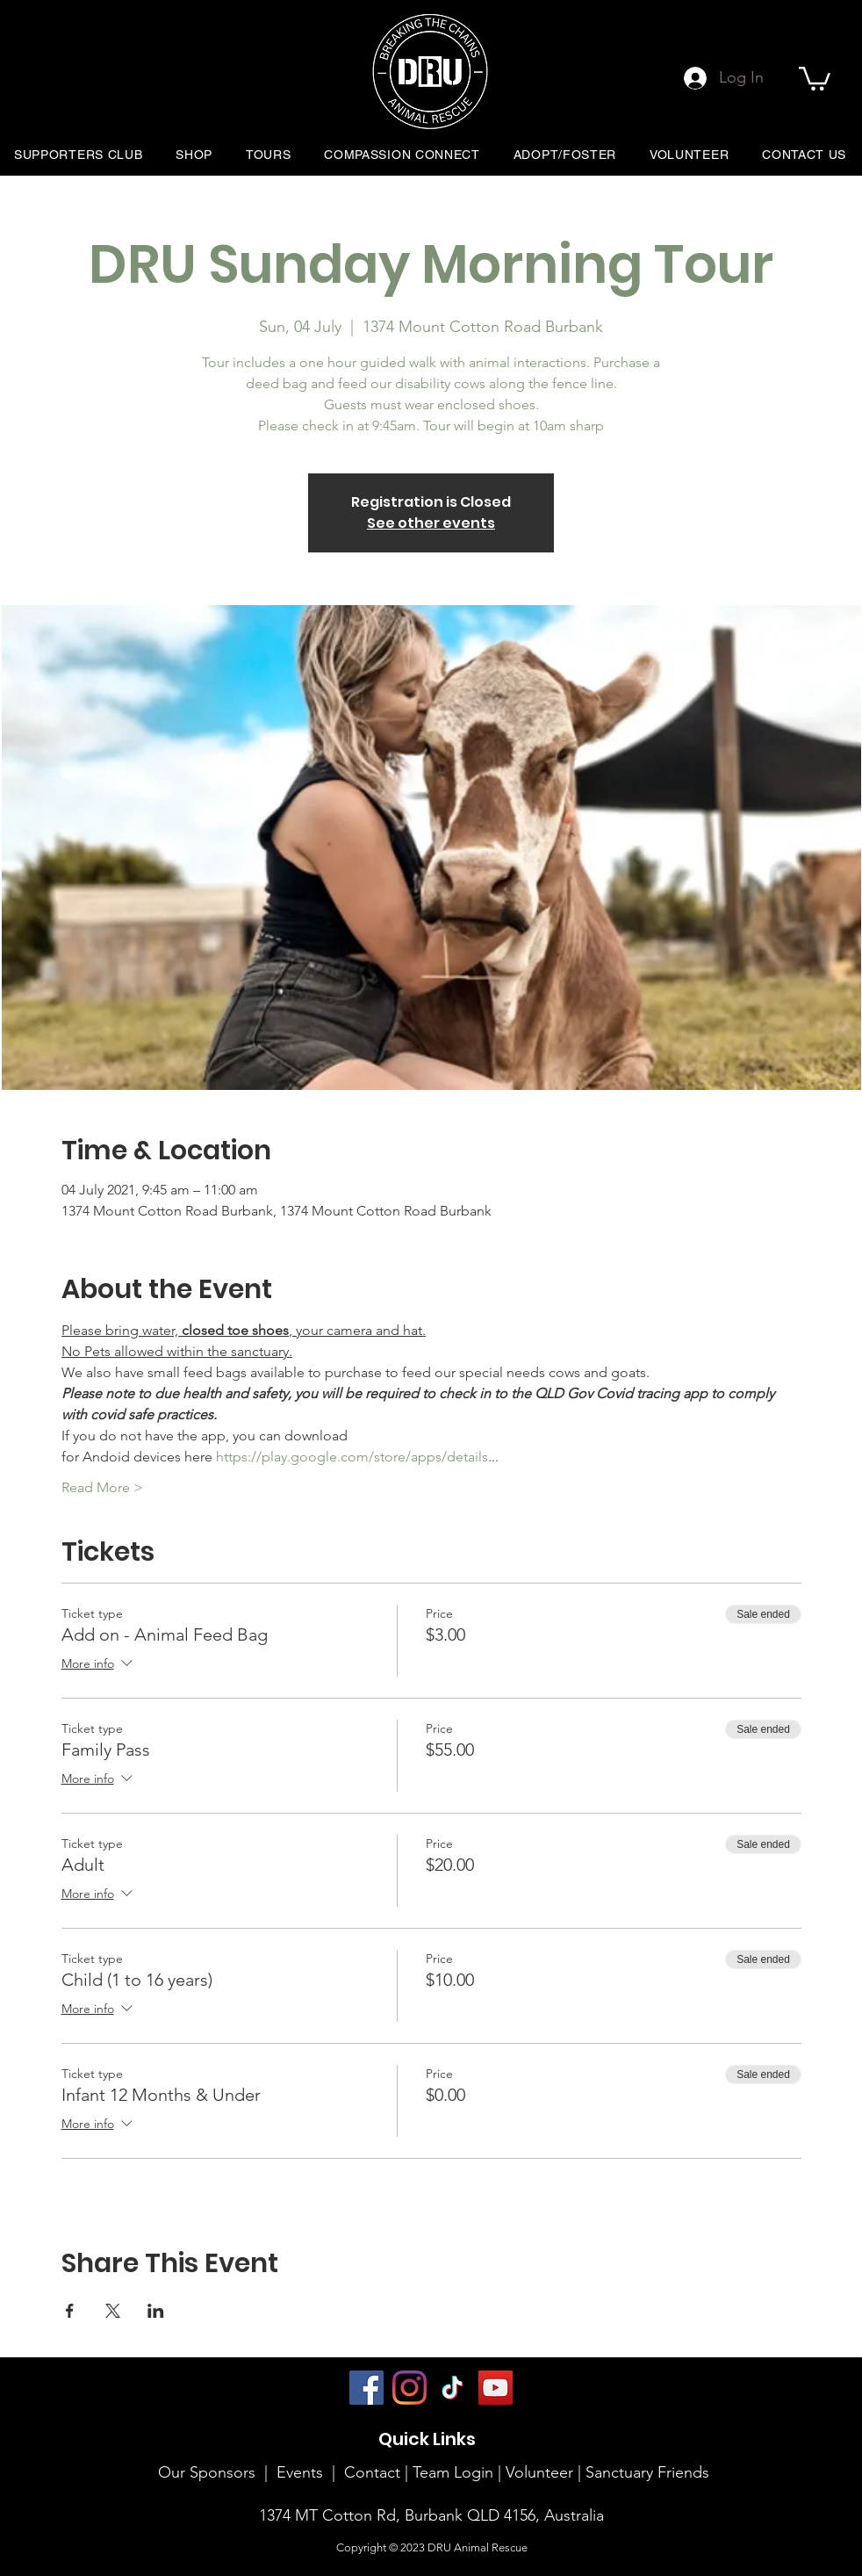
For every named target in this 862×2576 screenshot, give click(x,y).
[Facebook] (366, 2387)
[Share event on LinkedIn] (155, 2311)
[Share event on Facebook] (69, 2311)
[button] (814, 77)
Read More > (102, 1487)
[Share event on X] (112, 2311)
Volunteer (542, 2472)
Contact (372, 2472)
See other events (431, 523)
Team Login (453, 2472)
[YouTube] (495, 2387)
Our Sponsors (206, 2472)
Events (300, 2472)
